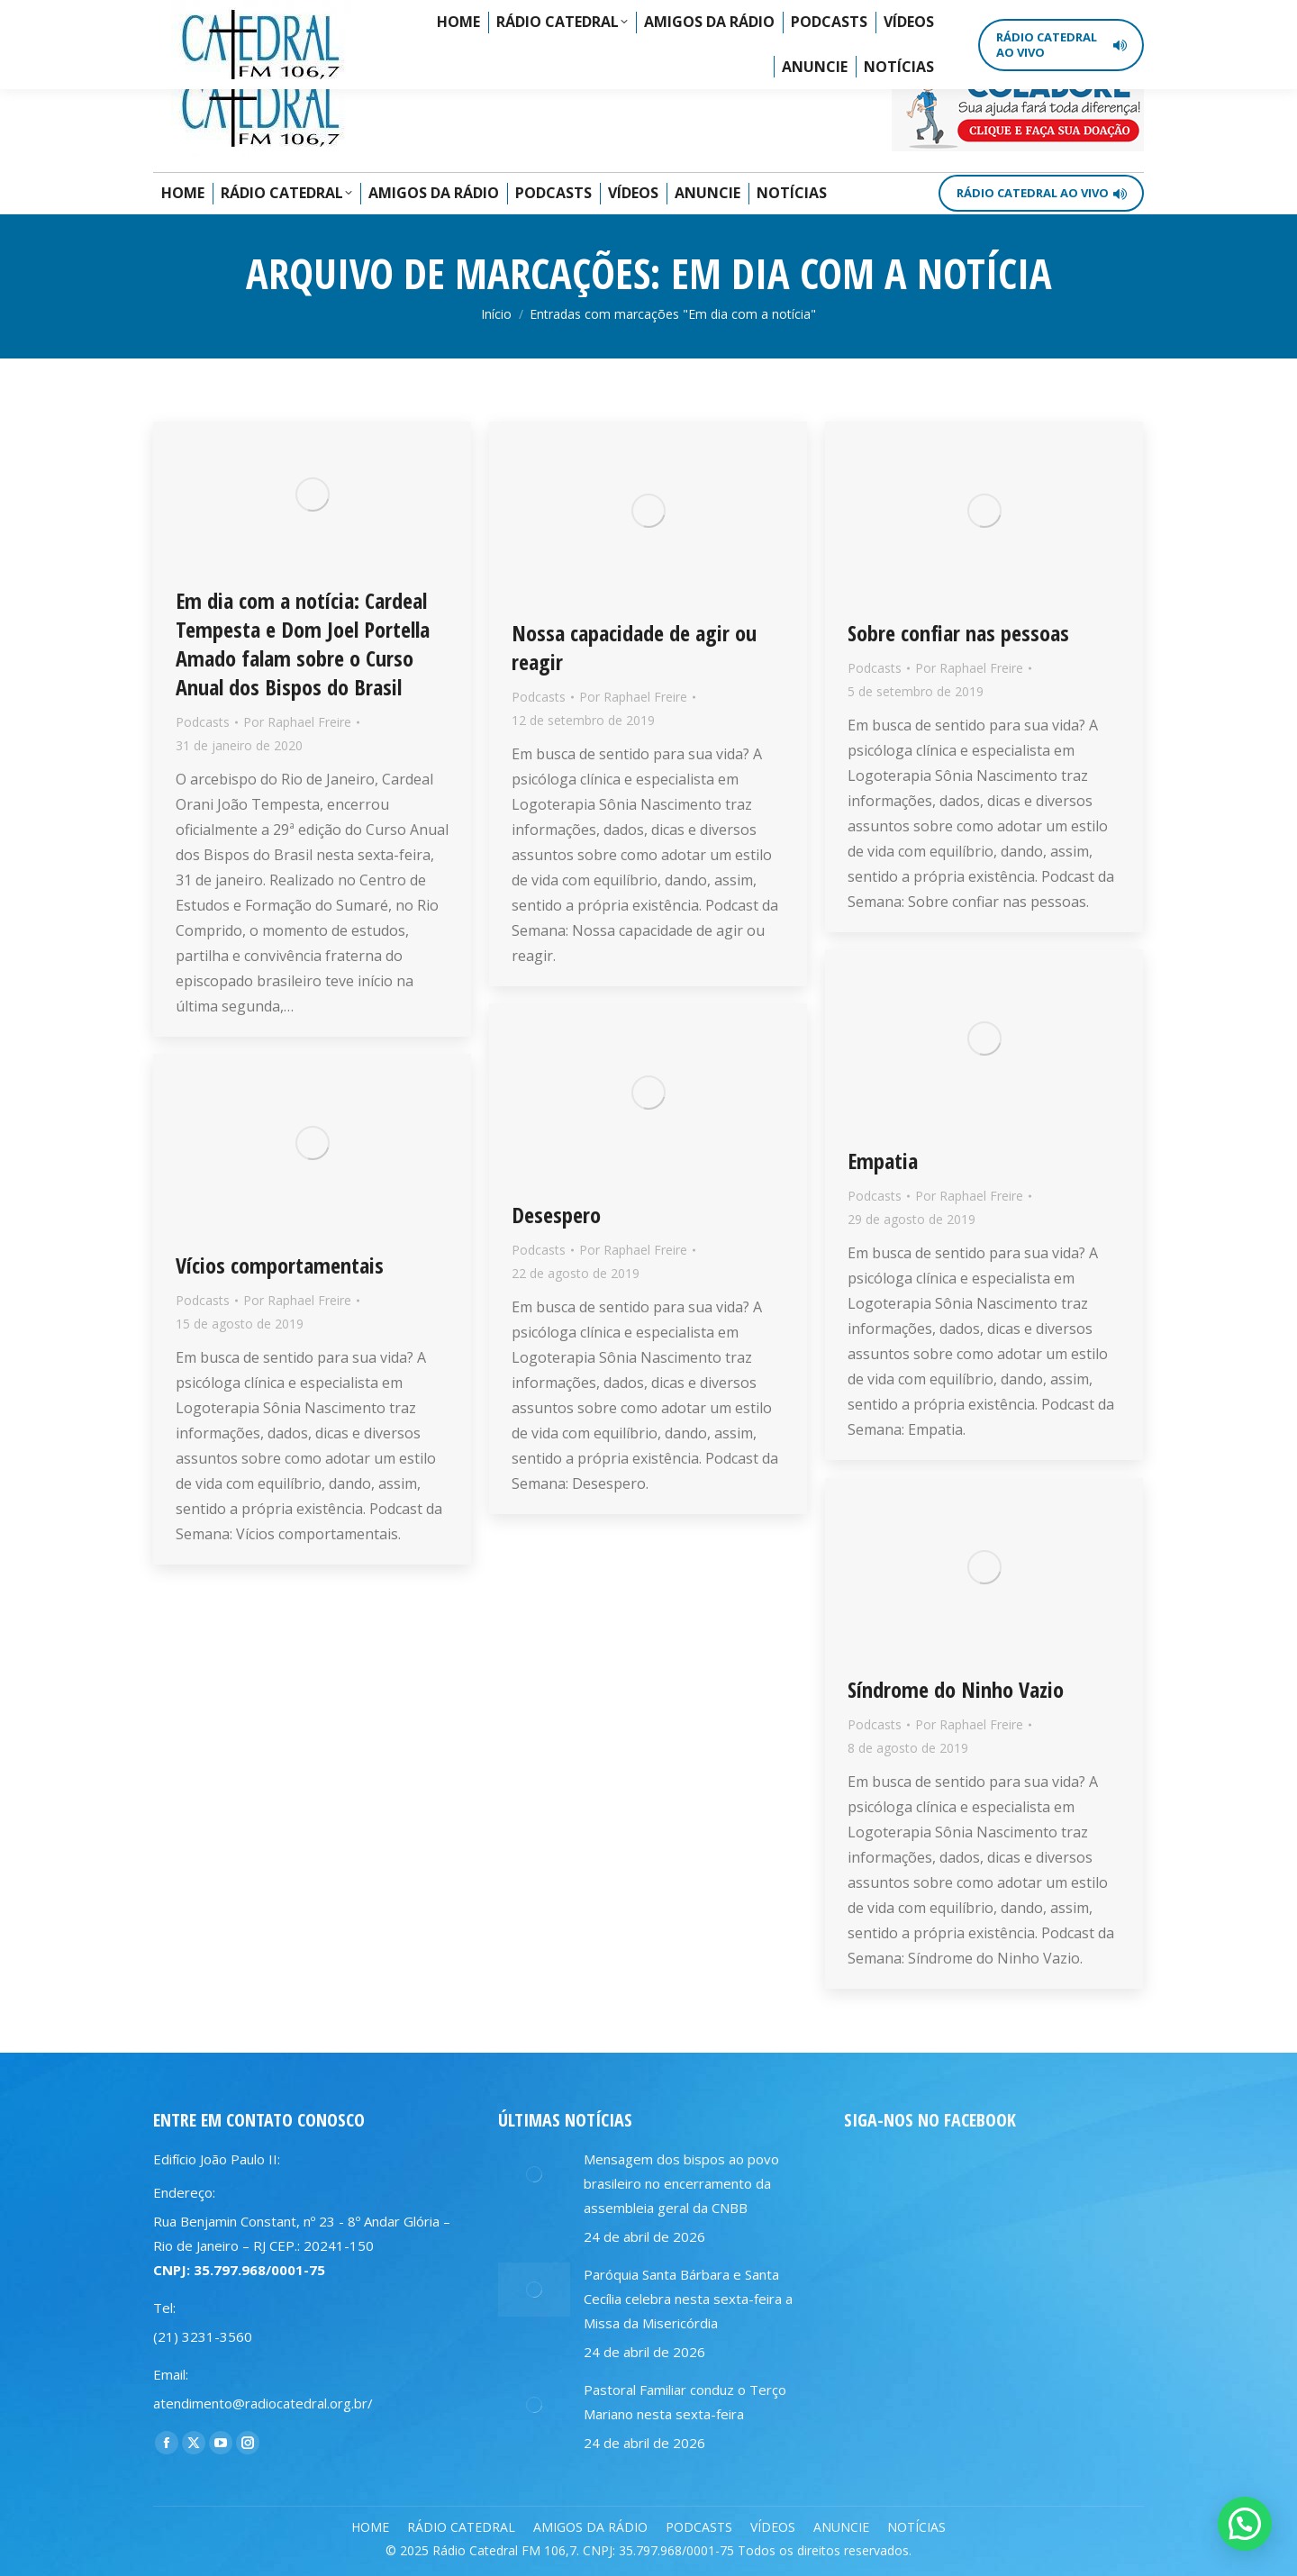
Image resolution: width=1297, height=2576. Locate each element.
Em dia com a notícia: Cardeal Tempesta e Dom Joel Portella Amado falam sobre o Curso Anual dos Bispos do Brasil (303, 643)
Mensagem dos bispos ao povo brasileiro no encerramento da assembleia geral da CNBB (681, 2183)
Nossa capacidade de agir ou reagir (634, 647)
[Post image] (534, 2174)
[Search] (1067, 26)
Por (297, 721)
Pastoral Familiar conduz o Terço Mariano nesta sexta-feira (685, 2402)
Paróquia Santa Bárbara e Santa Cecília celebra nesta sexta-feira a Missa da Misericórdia (688, 2298)
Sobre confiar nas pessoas (958, 633)
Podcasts (203, 721)
